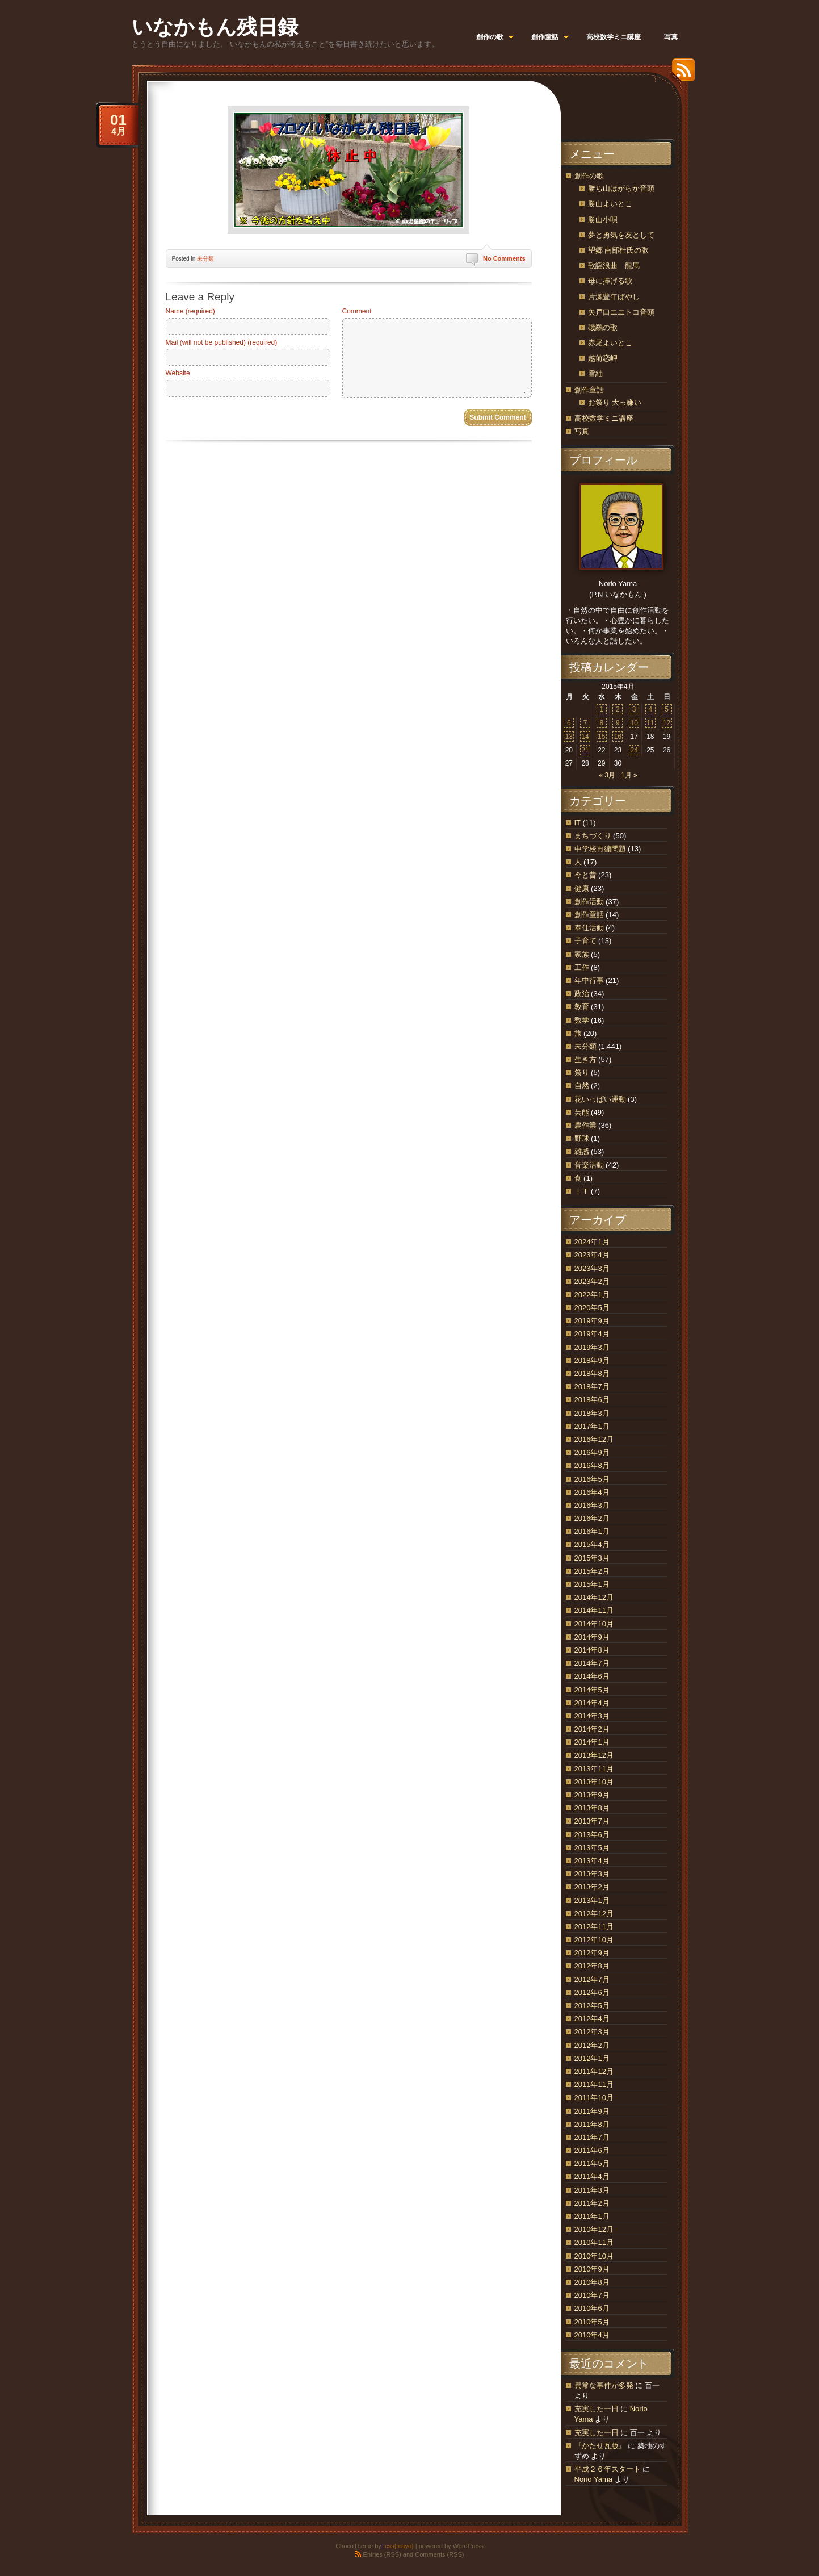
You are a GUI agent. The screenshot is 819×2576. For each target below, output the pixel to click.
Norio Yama (593, 2479)
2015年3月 (592, 1558)
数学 (581, 1020)
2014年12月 (594, 1597)
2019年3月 (592, 1347)
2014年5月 (592, 1690)
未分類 (205, 259)
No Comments (504, 258)
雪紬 (595, 373)
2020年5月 (592, 1307)
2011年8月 (592, 2124)
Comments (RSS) (439, 2554)
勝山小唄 (603, 219)
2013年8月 (592, 1808)
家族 (581, 954)
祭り (581, 1072)
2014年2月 (592, 1729)
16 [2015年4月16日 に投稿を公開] (617, 737)
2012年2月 (592, 2045)
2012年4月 (592, 2018)
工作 (581, 967)
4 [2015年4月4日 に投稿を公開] (651, 709)
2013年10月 (594, 1782)
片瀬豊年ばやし (614, 296)
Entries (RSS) (382, 2554)
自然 (581, 1085)
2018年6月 (592, 1399)
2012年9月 (592, 1952)
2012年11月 (594, 1926)
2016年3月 (592, 1505)
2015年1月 (592, 1584)
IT (577, 822)
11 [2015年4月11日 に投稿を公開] (650, 723)
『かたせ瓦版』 (600, 2445)
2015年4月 (592, 1544)
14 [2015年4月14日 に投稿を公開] (585, 737)
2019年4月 (592, 1333)
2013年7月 (592, 1821)
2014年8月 (592, 1650)
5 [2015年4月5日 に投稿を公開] (667, 709)
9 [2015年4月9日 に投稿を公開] (618, 723)
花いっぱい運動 (600, 1099)
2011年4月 (592, 2176)
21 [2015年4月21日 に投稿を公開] (585, 750)
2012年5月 (592, 2005)
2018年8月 (592, 1373)
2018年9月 (592, 1360)
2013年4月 (592, 1860)
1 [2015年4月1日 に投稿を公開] (601, 709)
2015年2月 (592, 1571)
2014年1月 (592, 1742)
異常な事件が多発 (603, 2385)
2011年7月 (592, 2137)
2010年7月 (592, 2295)
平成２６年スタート (607, 2469)
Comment (357, 311)
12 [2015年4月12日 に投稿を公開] (666, 723)
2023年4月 (592, 1255)
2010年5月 (592, 2322)
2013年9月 (592, 1795)
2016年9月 (592, 1452)
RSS (680, 74)
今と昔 (585, 875)
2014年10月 (594, 1624)
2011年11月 (594, 2084)
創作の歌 (589, 176)
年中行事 (589, 980)
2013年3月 (592, 1874)
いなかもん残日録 (215, 27)
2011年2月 (592, 2203)
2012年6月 (592, 1992)
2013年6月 (592, 1834)
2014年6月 (592, 1676)
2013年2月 (592, 1887)
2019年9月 (592, 1320)
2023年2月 (592, 1281)
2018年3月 (592, 1413)
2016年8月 (592, 1465)
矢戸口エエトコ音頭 (621, 312)
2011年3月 (592, 2190)
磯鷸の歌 (603, 327)
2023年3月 (592, 1268)
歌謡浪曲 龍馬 (614, 265)
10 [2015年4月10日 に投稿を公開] (633, 723)
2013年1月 (592, 1900)
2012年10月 (594, 1939)
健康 (581, 888)
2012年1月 (592, 2058)
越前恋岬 (603, 358)
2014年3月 (592, 1716)
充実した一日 (596, 2408)
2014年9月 (592, 1637)
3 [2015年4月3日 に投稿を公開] (634, 709)
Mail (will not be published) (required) (222, 342)
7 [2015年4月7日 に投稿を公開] (585, 723)
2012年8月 (592, 1966)
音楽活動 (589, 1165)
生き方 (585, 1059)
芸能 (581, 1112)
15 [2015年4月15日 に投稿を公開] (601, 737)
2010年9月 (592, 2269)
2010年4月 (592, 2335)
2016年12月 (594, 1439)
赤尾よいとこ (610, 342)
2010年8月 (592, 2282)
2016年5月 (592, 1479)
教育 (581, 1006)
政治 (581, 993)
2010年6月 (592, 2308)
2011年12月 (594, 2071)
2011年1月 (592, 2216)
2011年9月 (592, 2111)
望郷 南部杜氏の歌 (618, 250)
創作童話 (589, 390)
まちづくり (592, 835)
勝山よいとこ (610, 203)
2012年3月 (592, 2031)
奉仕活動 (589, 927)
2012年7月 (592, 1979)
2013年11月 (594, 1768)
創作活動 (589, 901)
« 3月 (607, 775)
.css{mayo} (398, 2545)
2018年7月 (592, 1386)
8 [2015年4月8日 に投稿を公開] (601, 723)
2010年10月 (594, 2256)
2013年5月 (592, 1847)
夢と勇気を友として (621, 235)
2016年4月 (592, 1492)
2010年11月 (594, 2242)
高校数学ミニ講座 (603, 418)
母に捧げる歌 (610, 281)
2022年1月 (592, 1294)
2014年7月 (592, 1663)
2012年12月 (594, 1913)
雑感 (581, 1151)
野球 (581, 1138)
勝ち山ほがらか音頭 (621, 188)
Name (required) (190, 311)
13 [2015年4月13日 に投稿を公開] (569, 737)
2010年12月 (594, 2229)
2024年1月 (592, 1241)
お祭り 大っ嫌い (615, 402)
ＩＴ (581, 1191)
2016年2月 (592, 1518)
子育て (585, 940)
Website (178, 373)
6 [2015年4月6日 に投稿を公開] (569, 723)
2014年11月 (594, 1610)
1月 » (629, 775)
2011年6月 (592, 2150)
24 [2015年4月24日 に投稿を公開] (633, 750)
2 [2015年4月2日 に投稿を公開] (618, 709)
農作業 (585, 1125)
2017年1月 (592, 1426)
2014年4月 (592, 1703)
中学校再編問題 (600, 848)
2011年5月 (592, 2163)
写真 (581, 431)
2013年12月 (594, 1755)
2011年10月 (594, 2097)
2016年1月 (592, 1531)
